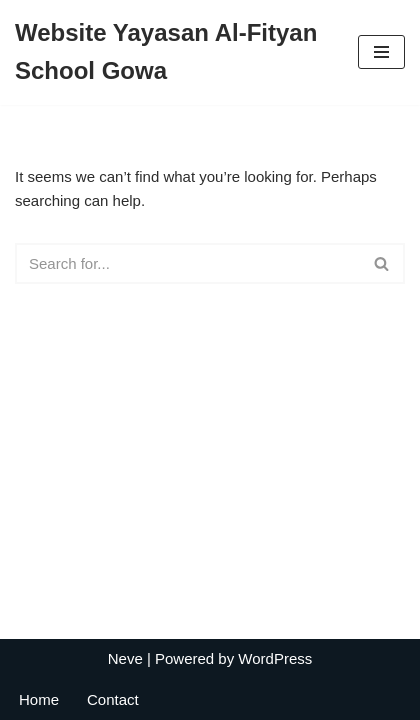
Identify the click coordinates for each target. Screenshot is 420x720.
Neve (125, 658)
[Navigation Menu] (381, 52)
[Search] (187, 263)
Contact (113, 699)
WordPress (275, 658)
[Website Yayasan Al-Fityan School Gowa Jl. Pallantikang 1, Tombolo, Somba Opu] (171, 52)
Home (39, 699)
